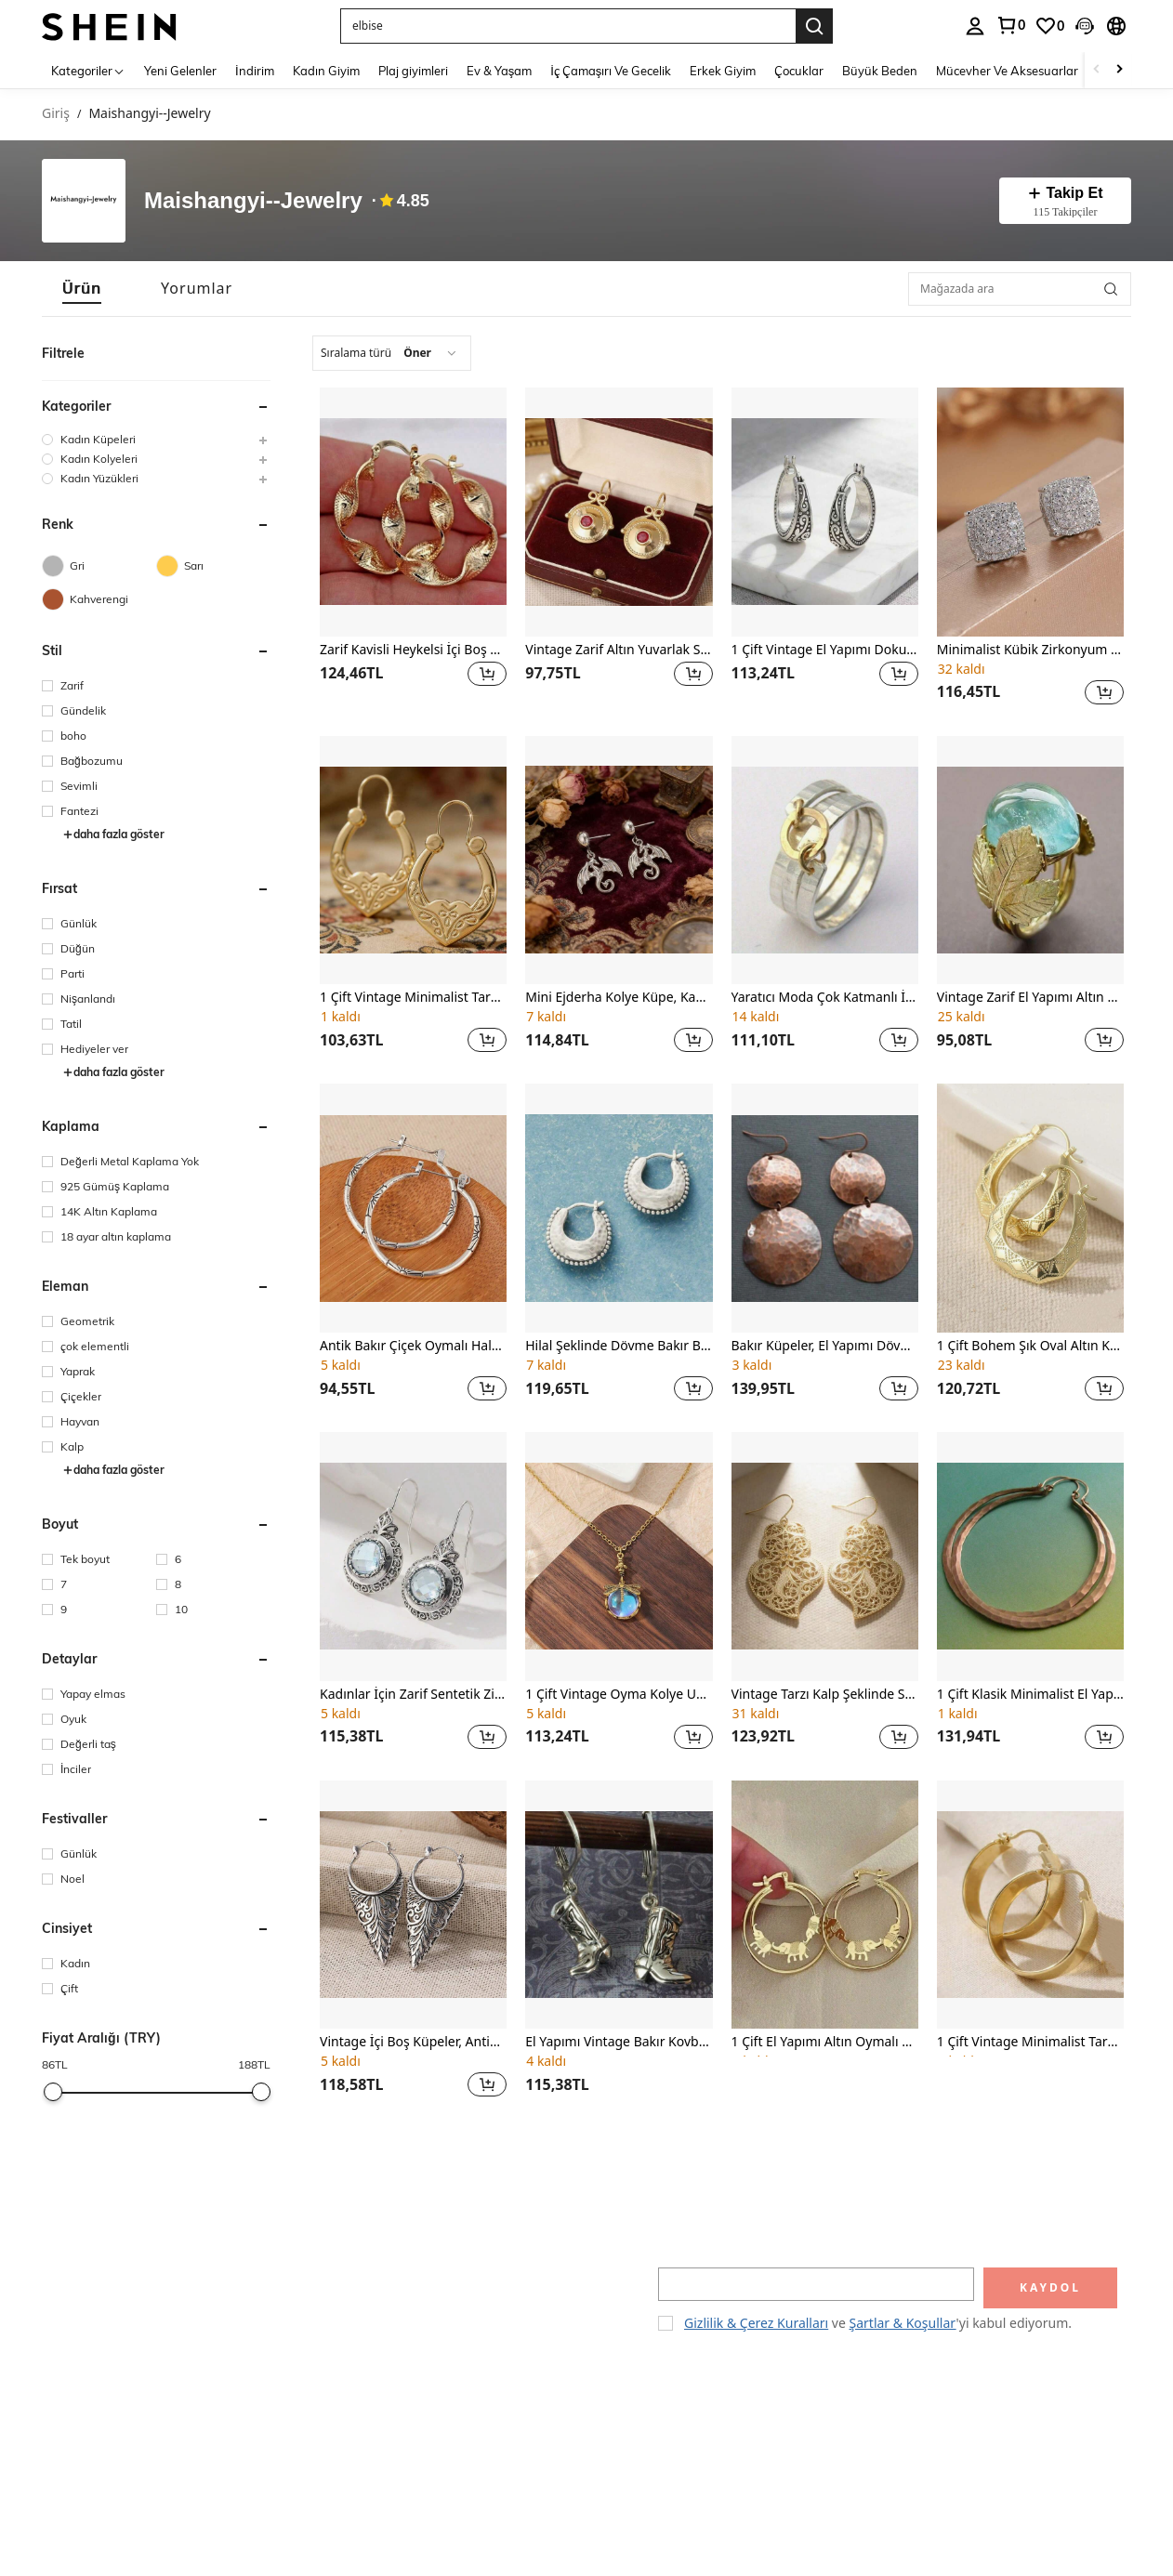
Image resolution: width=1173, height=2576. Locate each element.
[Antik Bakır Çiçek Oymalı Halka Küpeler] (413, 1208)
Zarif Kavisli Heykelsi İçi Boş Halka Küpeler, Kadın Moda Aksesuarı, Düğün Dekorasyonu (413, 650)
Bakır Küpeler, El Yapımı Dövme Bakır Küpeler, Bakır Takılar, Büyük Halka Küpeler (824, 1346)
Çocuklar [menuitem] (799, 70)
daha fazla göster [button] (113, 834)
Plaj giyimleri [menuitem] (413, 70)
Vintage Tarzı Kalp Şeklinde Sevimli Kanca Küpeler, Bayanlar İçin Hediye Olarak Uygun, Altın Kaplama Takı (824, 1694)
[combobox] (391, 353)
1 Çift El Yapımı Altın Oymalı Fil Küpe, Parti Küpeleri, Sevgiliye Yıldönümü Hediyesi (824, 2042)
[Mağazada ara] (1019, 289)
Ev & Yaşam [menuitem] (500, 70)
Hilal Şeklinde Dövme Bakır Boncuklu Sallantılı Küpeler (618, 1346)
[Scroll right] (1119, 70)
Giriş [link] (56, 114)
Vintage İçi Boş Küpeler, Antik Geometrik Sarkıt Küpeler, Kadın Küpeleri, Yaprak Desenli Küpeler (413, 2042)
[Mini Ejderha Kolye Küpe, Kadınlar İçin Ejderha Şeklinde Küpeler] (618, 860)
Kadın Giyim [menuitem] (326, 70)
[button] (568, 26)
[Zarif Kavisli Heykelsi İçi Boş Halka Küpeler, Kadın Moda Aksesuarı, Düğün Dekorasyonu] (413, 512)
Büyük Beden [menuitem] (879, 70)
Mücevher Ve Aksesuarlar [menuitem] (1007, 70)
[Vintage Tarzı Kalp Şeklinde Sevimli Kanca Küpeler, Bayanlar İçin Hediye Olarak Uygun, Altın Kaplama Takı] (824, 1556)
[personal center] (975, 26)
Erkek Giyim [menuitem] (723, 70)
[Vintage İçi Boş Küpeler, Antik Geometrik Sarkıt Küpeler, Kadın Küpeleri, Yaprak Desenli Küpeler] (413, 1905)
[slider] (53, 2092)
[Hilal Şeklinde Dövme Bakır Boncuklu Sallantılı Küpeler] (618, 1208)
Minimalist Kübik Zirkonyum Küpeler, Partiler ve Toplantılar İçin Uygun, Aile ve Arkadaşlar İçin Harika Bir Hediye (1030, 650)
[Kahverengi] (99, 599)
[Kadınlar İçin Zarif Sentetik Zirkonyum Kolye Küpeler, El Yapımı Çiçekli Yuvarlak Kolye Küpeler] (413, 1556)
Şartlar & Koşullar (903, 2323)
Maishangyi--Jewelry (253, 201)
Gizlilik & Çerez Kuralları (756, 2323)
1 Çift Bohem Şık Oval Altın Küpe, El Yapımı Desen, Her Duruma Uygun (1030, 1346)
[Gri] (99, 566)
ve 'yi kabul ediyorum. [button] (878, 2323)
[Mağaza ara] (1110, 289)
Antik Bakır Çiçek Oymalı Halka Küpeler (413, 1346)
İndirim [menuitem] (254, 70)
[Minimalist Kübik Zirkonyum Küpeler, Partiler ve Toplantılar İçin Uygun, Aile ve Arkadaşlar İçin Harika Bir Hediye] (1030, 512)
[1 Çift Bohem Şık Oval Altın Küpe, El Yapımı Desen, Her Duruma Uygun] (1030, 1208)
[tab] (81, 288)
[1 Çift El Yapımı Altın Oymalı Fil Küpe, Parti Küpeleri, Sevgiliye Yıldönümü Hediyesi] (824, 1905)
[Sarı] (213, 566)
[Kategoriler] (88, 70)
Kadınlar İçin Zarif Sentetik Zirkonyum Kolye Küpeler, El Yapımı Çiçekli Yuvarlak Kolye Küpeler (413, 1694)
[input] (816, 2284)
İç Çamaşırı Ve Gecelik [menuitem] (610, 70)
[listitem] (413, 548)
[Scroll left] (1096, 70)
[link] (1010, 25)
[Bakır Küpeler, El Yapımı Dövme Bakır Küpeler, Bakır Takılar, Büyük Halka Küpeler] (824, 1208)
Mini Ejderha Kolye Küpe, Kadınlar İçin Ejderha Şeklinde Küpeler (618, 997)
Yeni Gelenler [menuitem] (180, 70)
